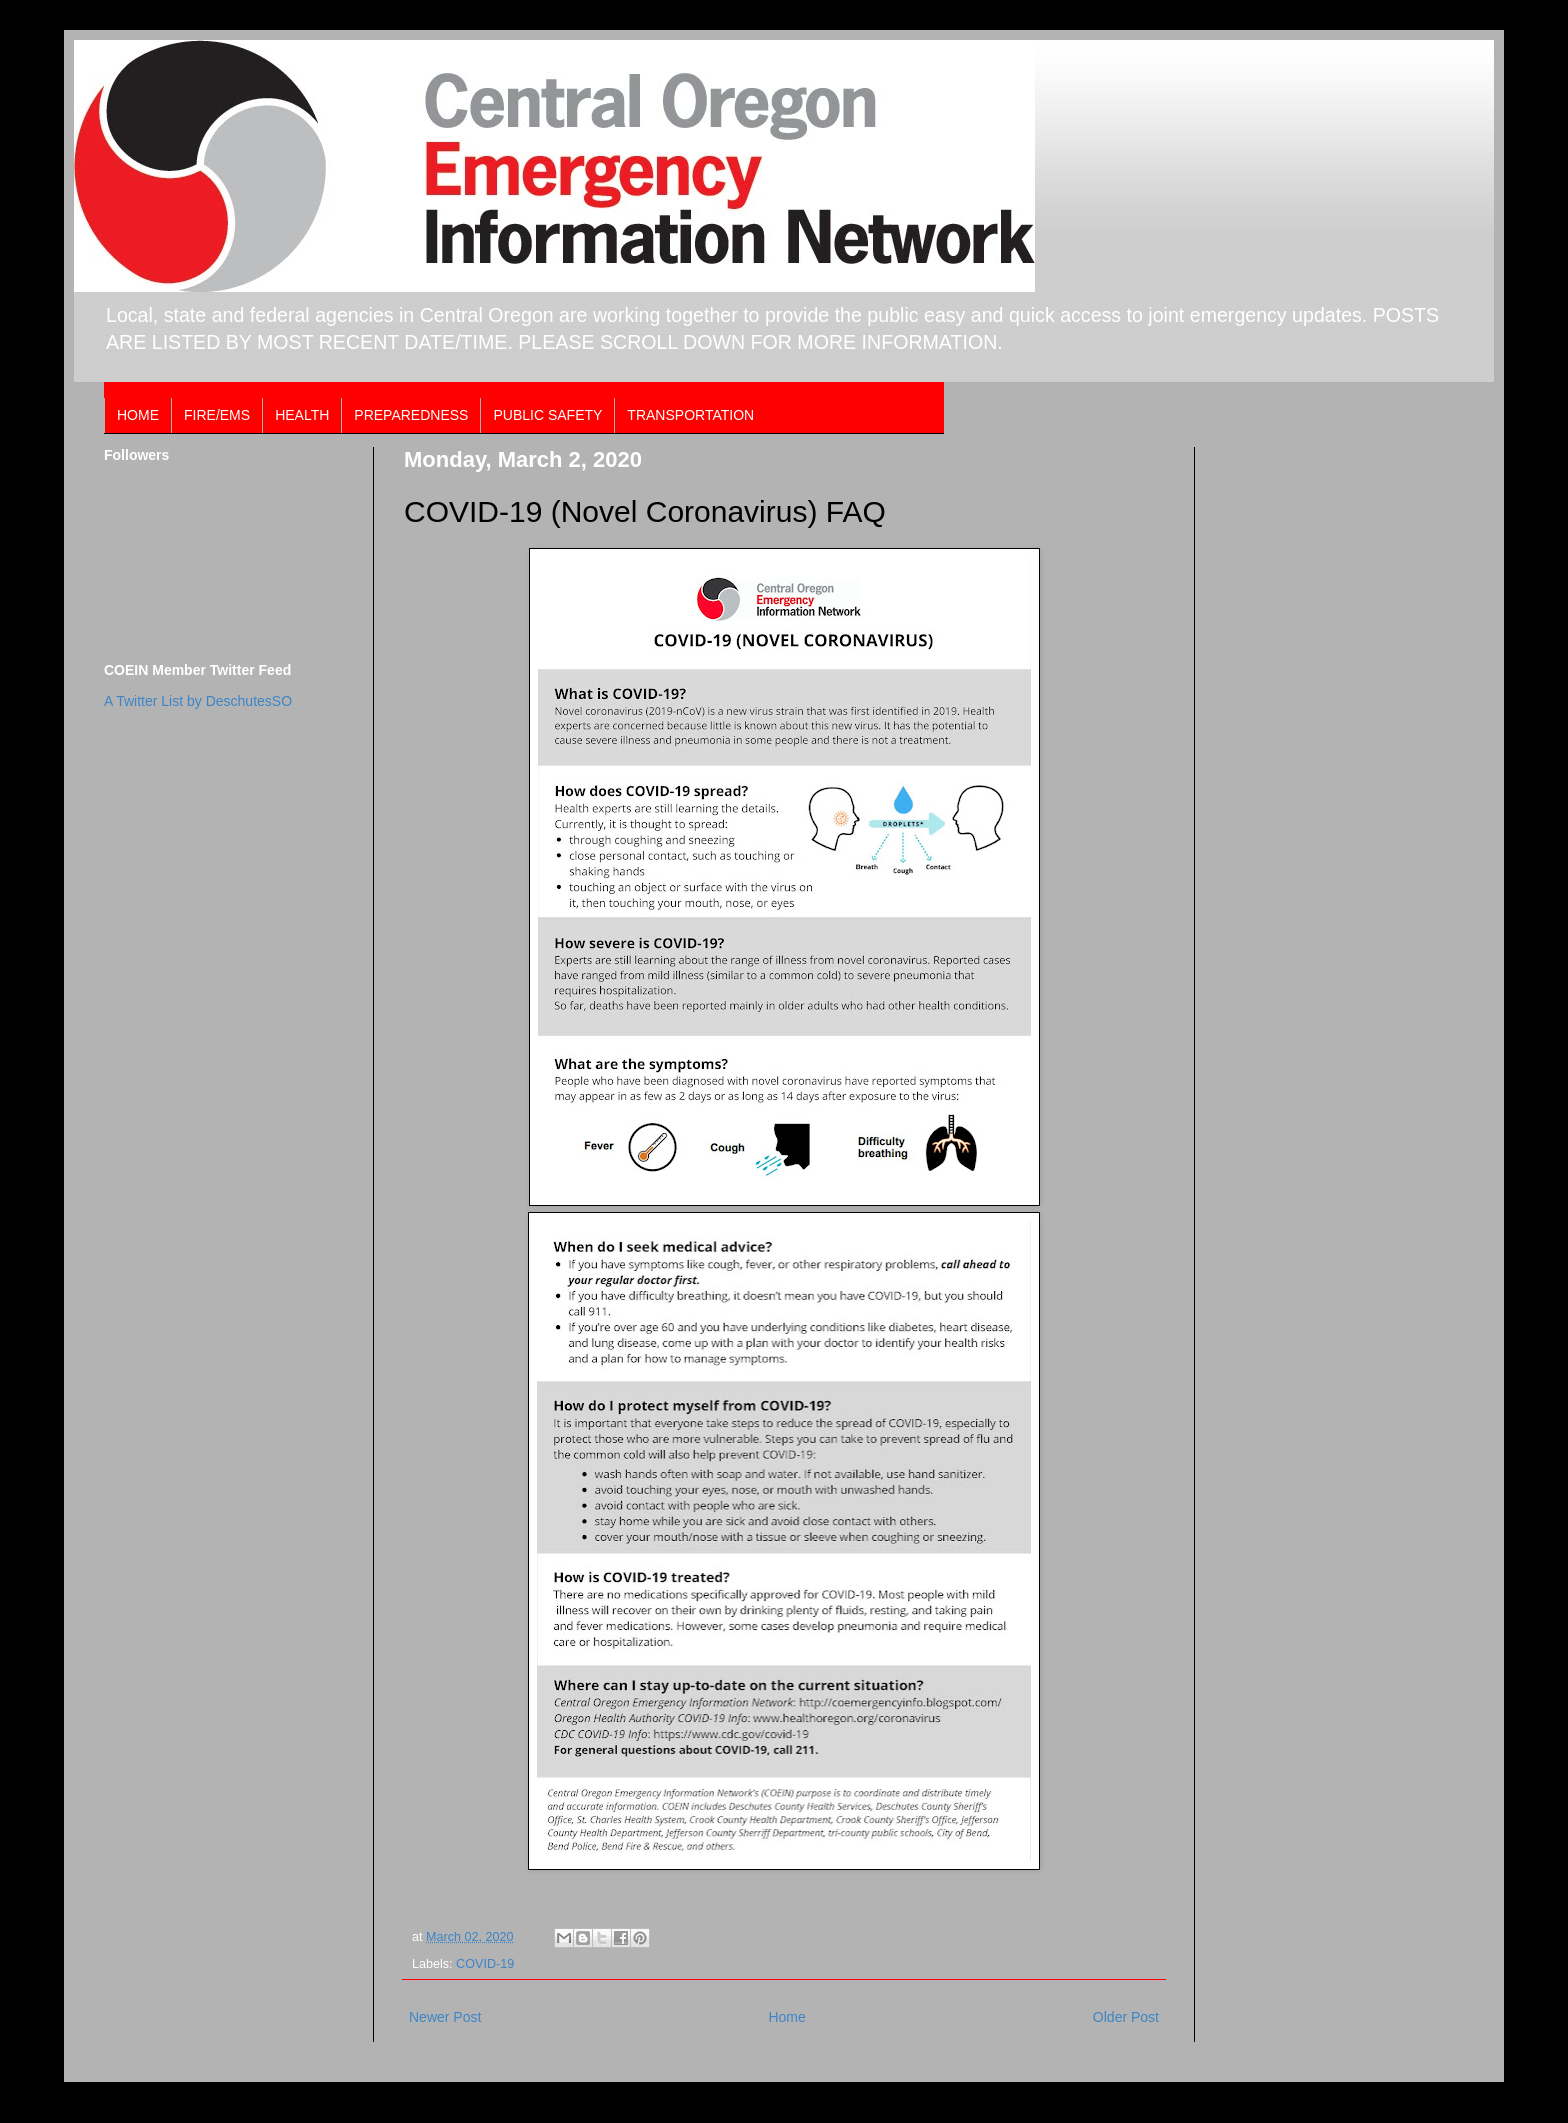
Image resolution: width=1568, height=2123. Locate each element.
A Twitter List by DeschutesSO (198, 701)
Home (786, 2017)
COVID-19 (485, 1964)
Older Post (1126, 2017)
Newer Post (445, 2017)
